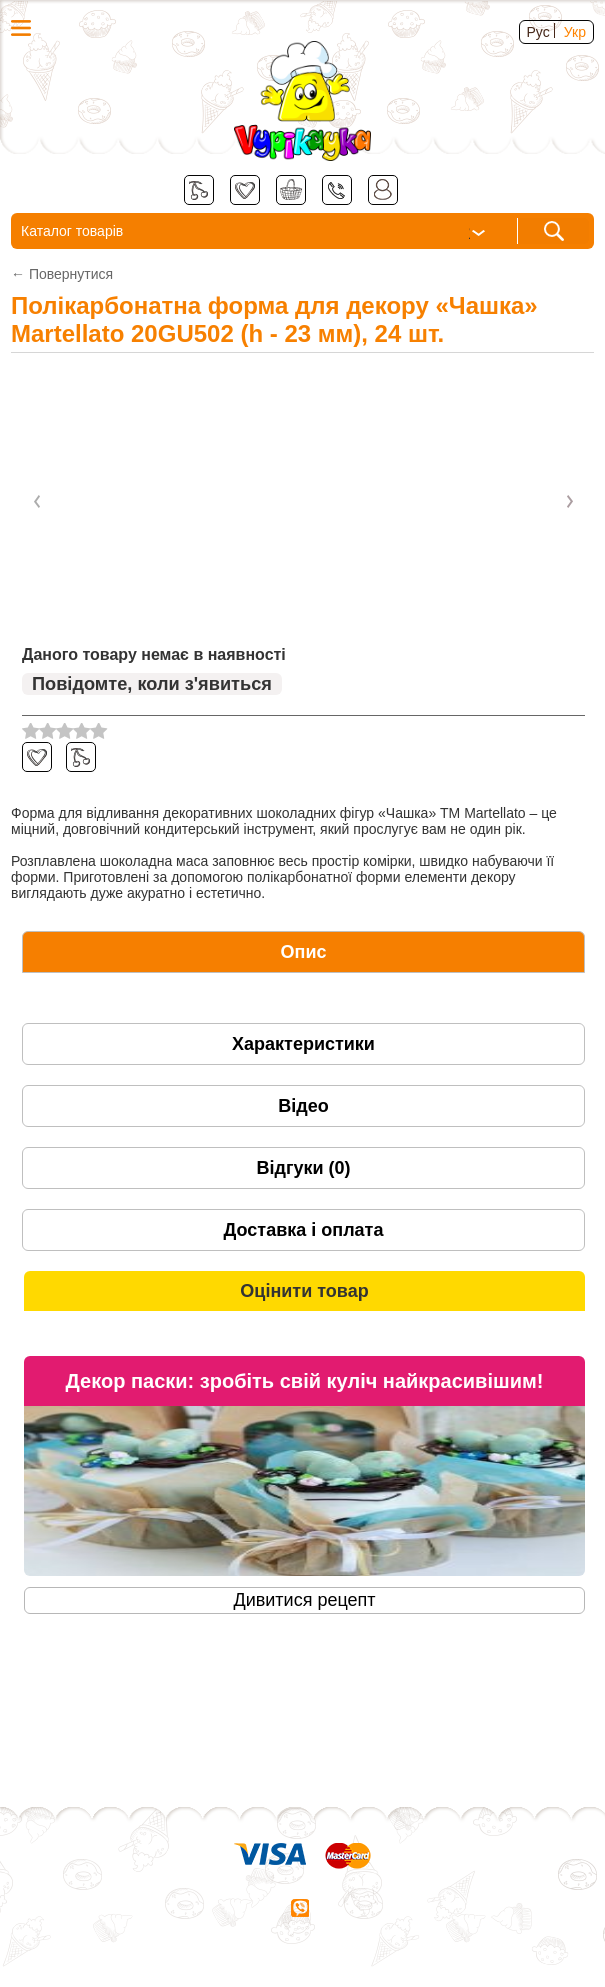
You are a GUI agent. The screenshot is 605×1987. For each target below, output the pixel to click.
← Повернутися (62, 274)
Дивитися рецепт (304, 1600)
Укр (575, 32)
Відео (303, 1106)
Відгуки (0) (303, 1168)
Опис (304, 952)
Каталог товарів (255, 233)
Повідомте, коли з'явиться (152, 684)
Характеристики (303, 1044)
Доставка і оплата (304, 1230)
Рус (538, 32)
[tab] (303, 952)
